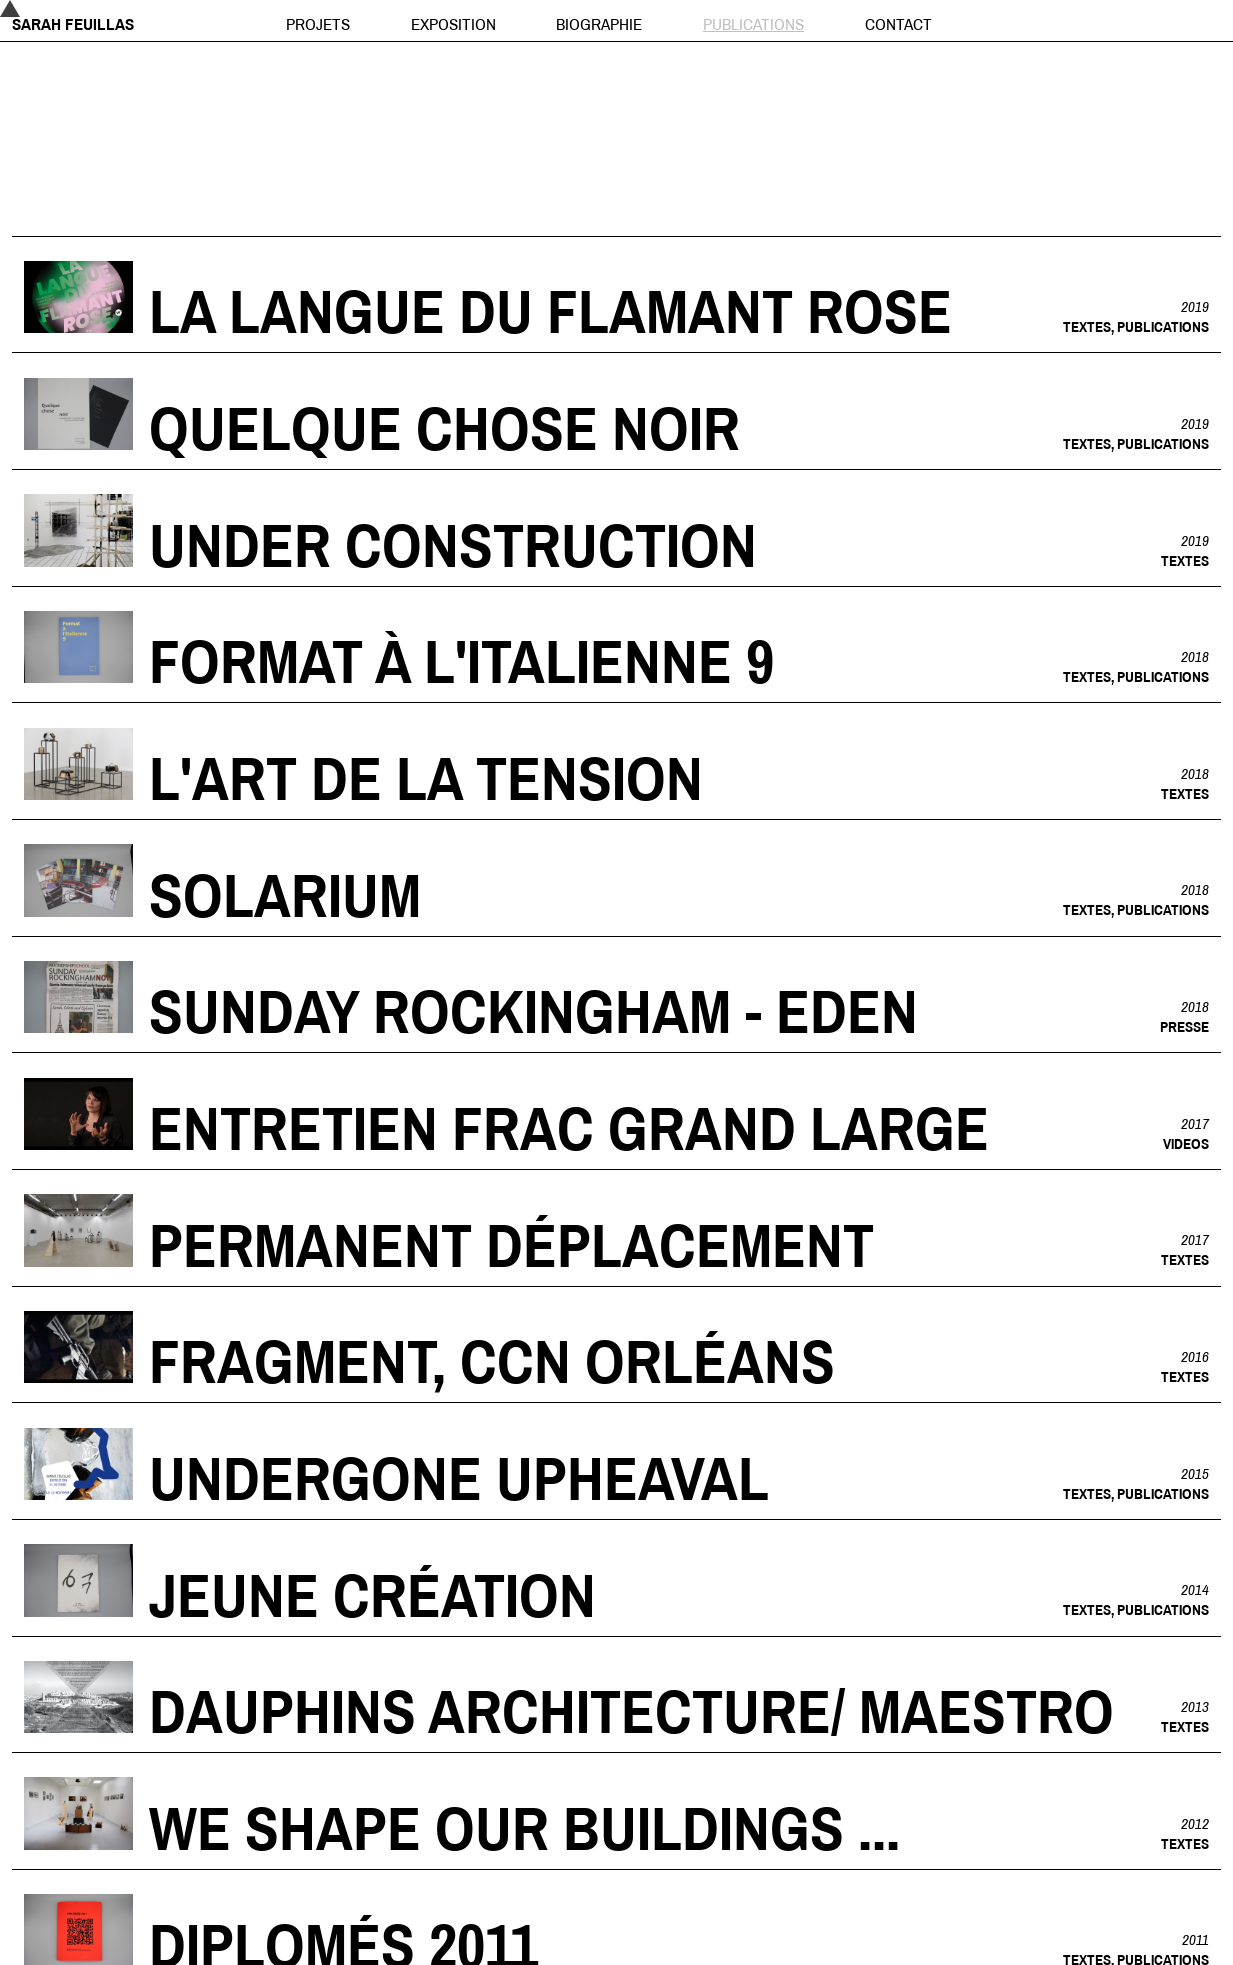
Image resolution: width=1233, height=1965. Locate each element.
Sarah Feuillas (73, 23)
